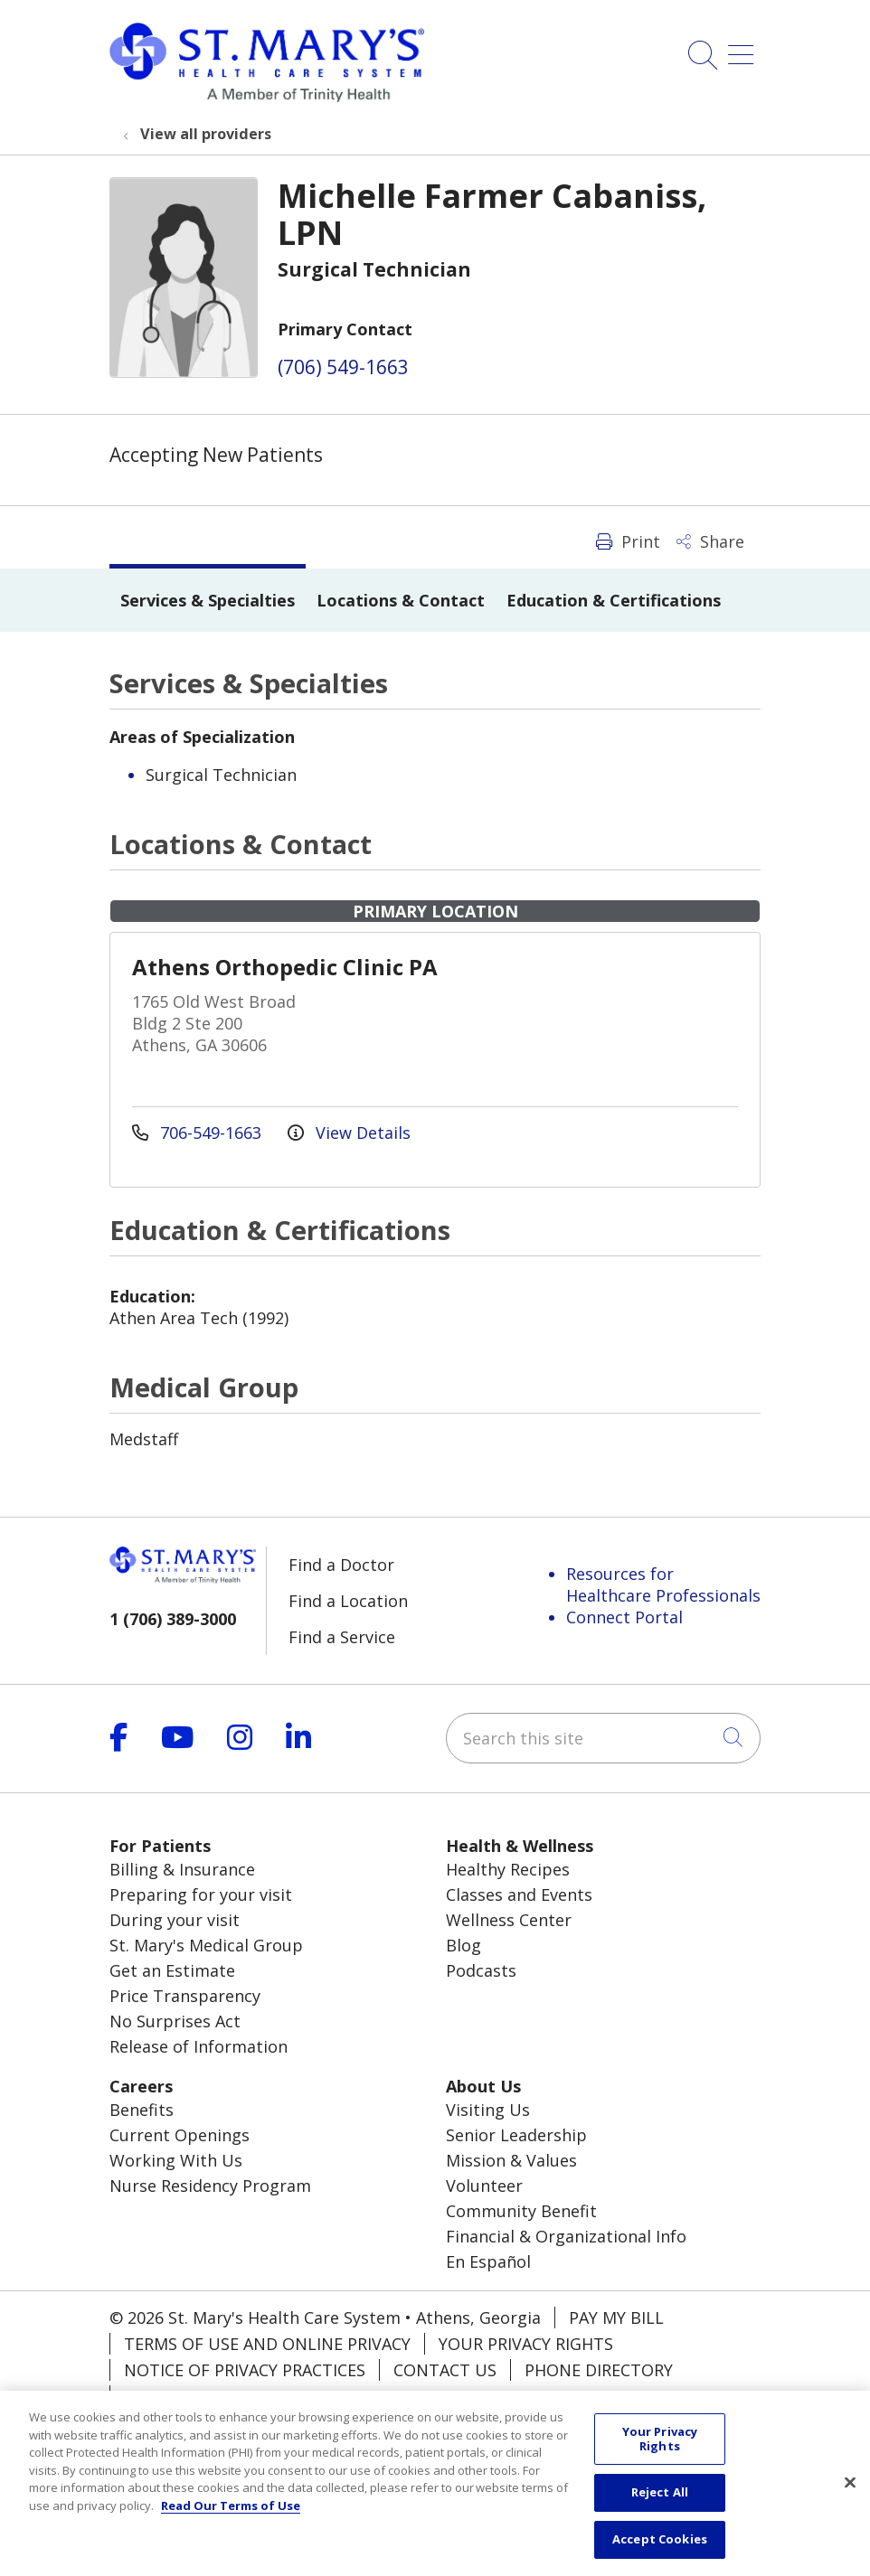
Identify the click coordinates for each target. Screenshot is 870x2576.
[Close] (850, 2502)
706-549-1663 (199, 1132)
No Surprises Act (175, 2021)
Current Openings (179, 2135)
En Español (488, 2261)
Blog (463, 1945)
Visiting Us (488, 2109)
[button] (744, 48)
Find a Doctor (341, 1564)
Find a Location (348, 1601)
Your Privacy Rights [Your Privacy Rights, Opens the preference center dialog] (660, 2457)
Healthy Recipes (508, 1869)
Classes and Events (519, 1894)
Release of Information (198, 2046)
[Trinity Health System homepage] (266, 96)
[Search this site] (603, 1738)
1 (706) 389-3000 (172, 1619)
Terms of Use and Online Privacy (267, 2344)
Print (628, 541)
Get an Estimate (172, 1970)
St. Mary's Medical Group (206, 1945)
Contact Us (444, 2370)
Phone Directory (599, 2370)
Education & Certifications (613, 600)
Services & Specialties (207, 600)
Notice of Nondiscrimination (254, 2396)
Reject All (659, 2511)
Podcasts (481, 1970)
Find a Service (341, 1637)
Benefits (141, 2109)
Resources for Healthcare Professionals (663, 1584)
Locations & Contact (401, 600)
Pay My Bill (616, 2317)
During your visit (174, 1920)
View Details (349, 1132)
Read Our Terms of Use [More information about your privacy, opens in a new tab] (230, 2523)
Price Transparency (184, 1996)
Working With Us (175, 2160)
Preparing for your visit (200, 1894)
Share (710, 541)
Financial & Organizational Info (566, 2236)
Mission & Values (511, 2160)
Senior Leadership (516, 2135)
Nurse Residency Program (210, 2185)
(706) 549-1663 (343, 367)
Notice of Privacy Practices (244, 2370)
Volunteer (484, 2185)
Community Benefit (521, 2211)
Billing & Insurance (182, 1869)
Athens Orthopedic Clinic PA (285, 967)
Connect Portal (624, 1617)
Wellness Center (509, 1920)
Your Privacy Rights (526, 2344)
